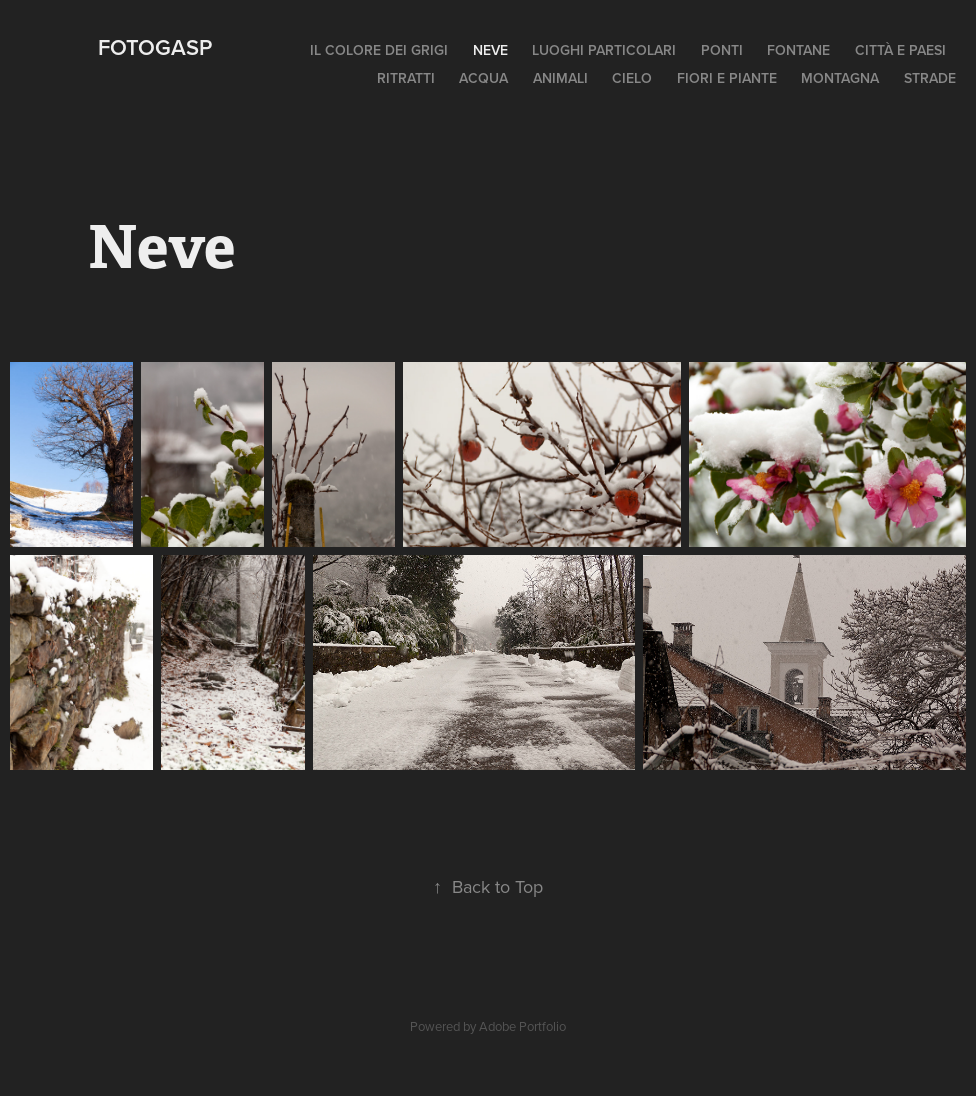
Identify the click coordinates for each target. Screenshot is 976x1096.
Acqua (483, 78)
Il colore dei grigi (379, 50)
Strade (930, 78)
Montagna (840, 78)
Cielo (632, 78)
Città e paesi (900, 50)
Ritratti (406, 78)
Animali (560, 78)
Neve (490, 50)
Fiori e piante (727, 78)
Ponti (722, 50)
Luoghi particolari (604, 50)
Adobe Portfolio (522, 1026)
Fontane (798, 50)
